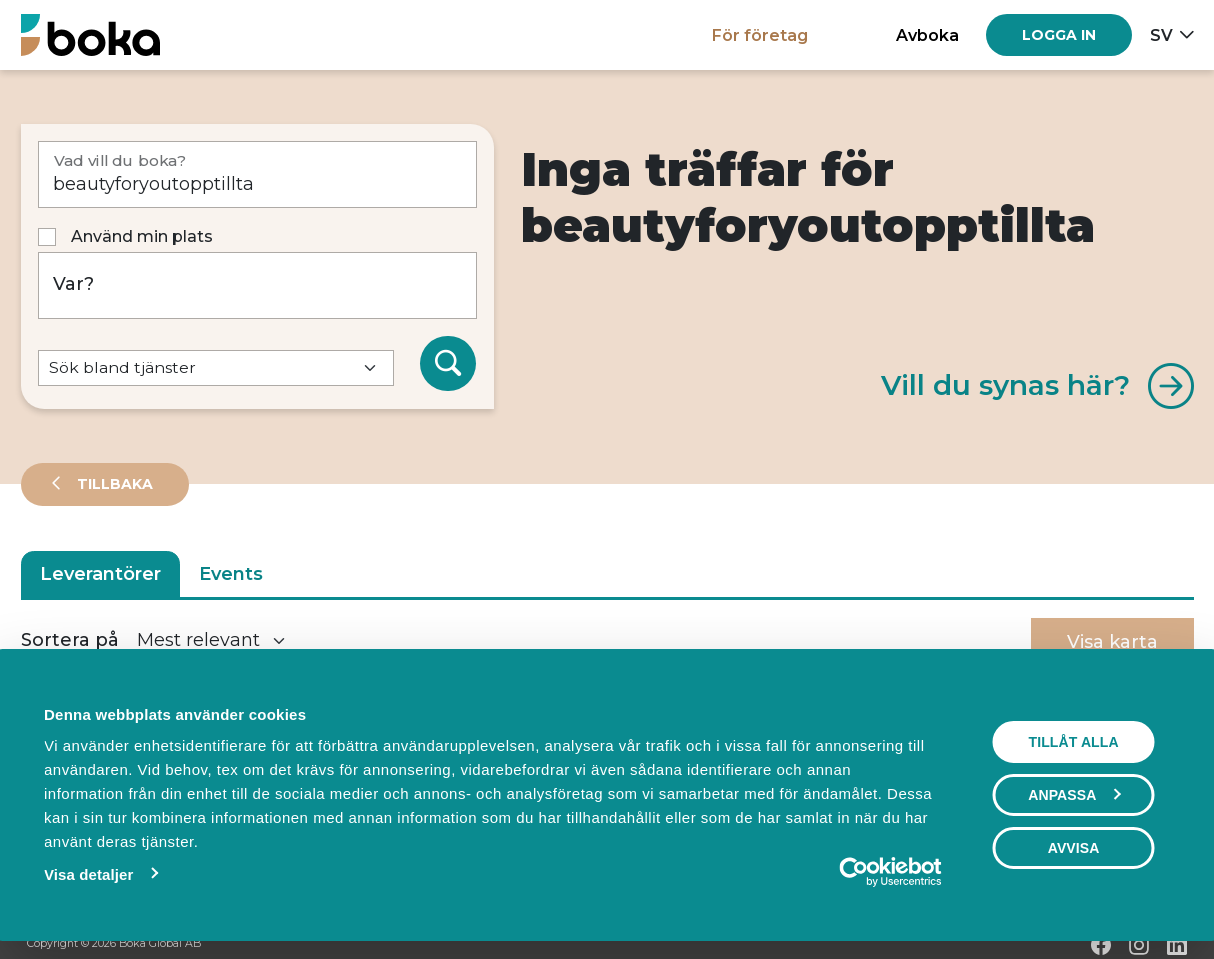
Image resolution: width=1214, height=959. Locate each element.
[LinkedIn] (1177, 945)
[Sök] (448, 364)
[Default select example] (216, 368)
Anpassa (1075, 795)
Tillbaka (113, 484)
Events (231, 574)
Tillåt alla (1074, 742)
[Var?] (257, 285)
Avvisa (1074, 848)
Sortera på (70, 640)
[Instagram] (1139, 945)
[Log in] (1059, 35)
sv (1161, 35)
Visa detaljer (87, 874)
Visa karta (1112, 642)
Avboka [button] (927, 35)
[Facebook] (1101, 945)
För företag (760, 35)
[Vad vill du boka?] (257, 174)
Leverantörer (100, 574)
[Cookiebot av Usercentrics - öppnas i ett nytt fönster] (854, 872)
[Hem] (90, 34)
